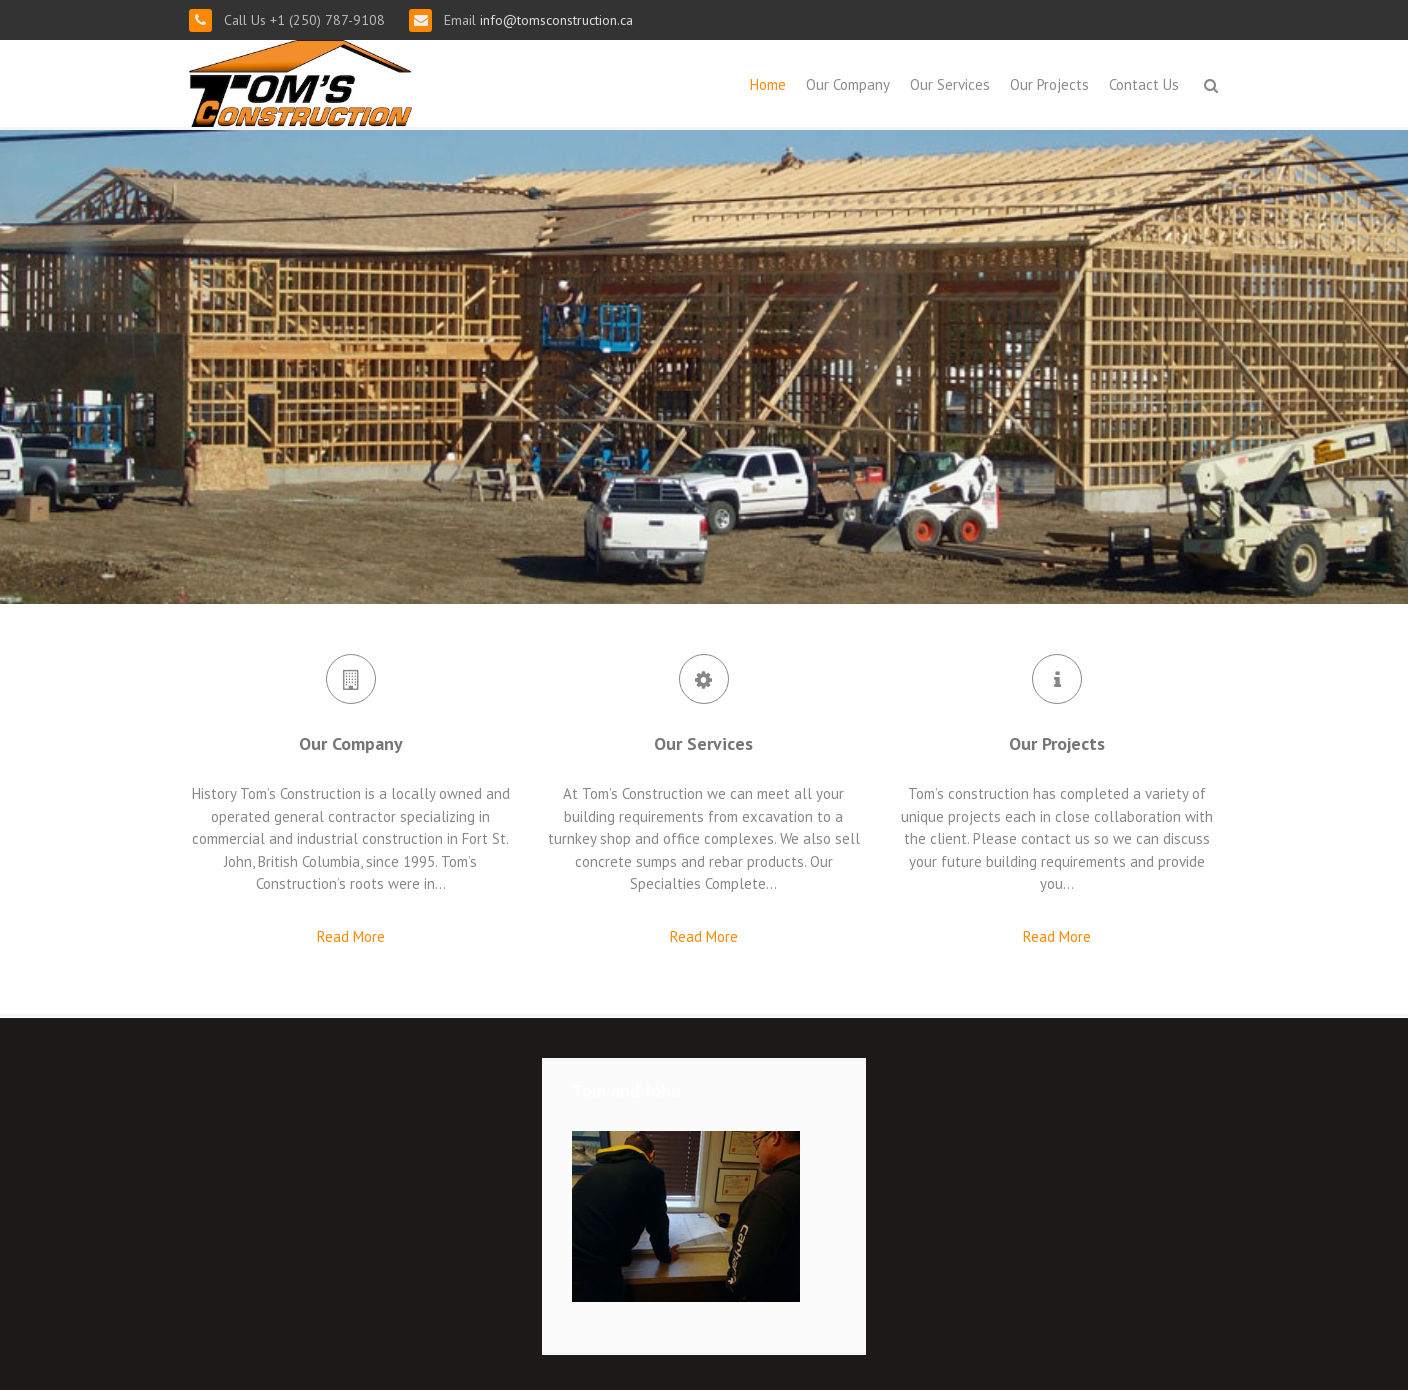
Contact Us (1144, 84)
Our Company (848, 84)
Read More (351, 936)
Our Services (950, 84)
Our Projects (1049, 84)
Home (768, 84)
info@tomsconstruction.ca (554, 20)
